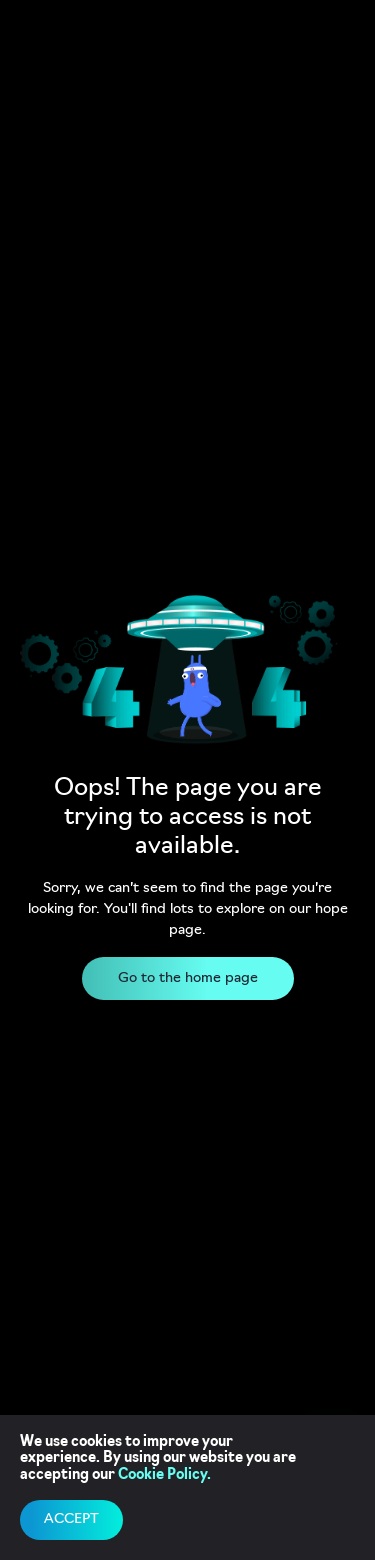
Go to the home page (188, 978)
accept (71, 1519)
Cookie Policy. (164, 1475)
